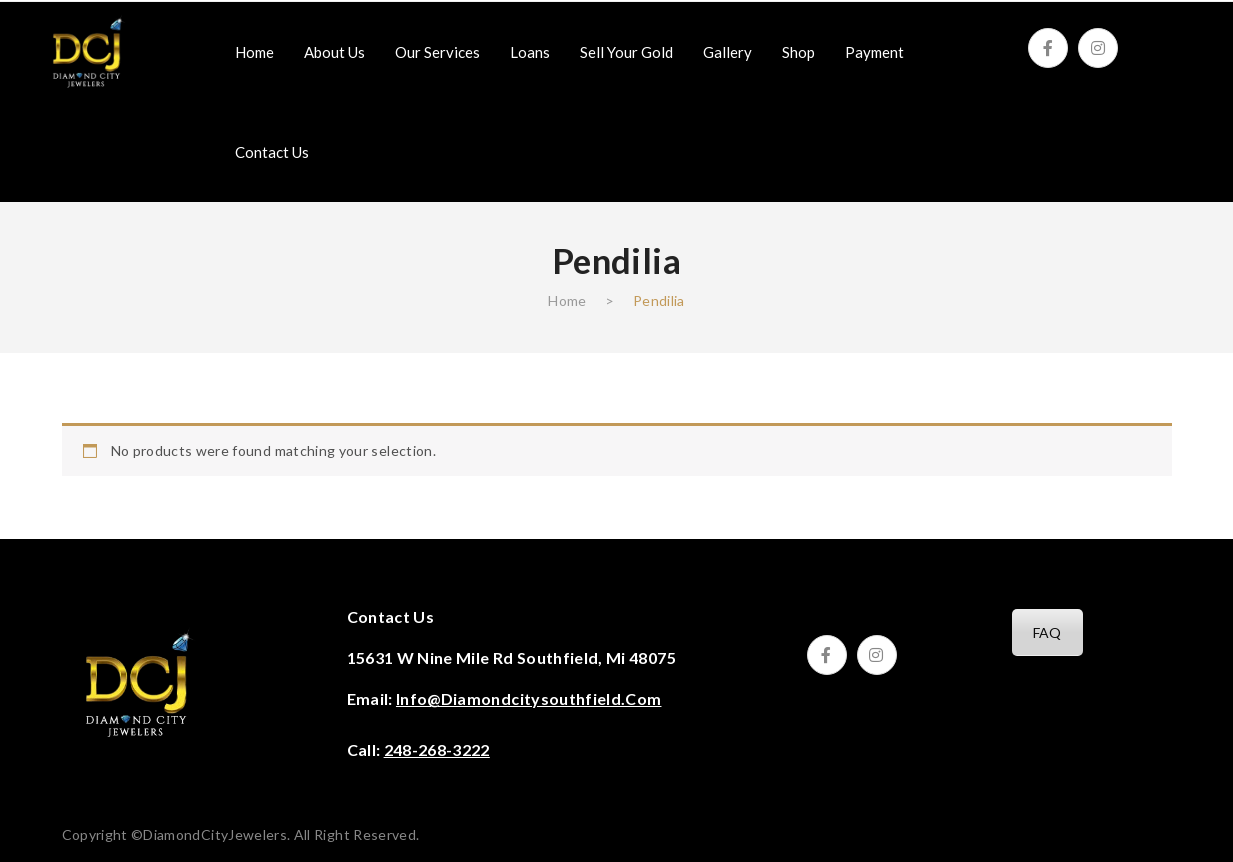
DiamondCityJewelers (215, 834)
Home (567, 300)
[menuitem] (254, 52)
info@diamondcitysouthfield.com (529, 698)
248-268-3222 (437, 749)
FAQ (1047, 632)
